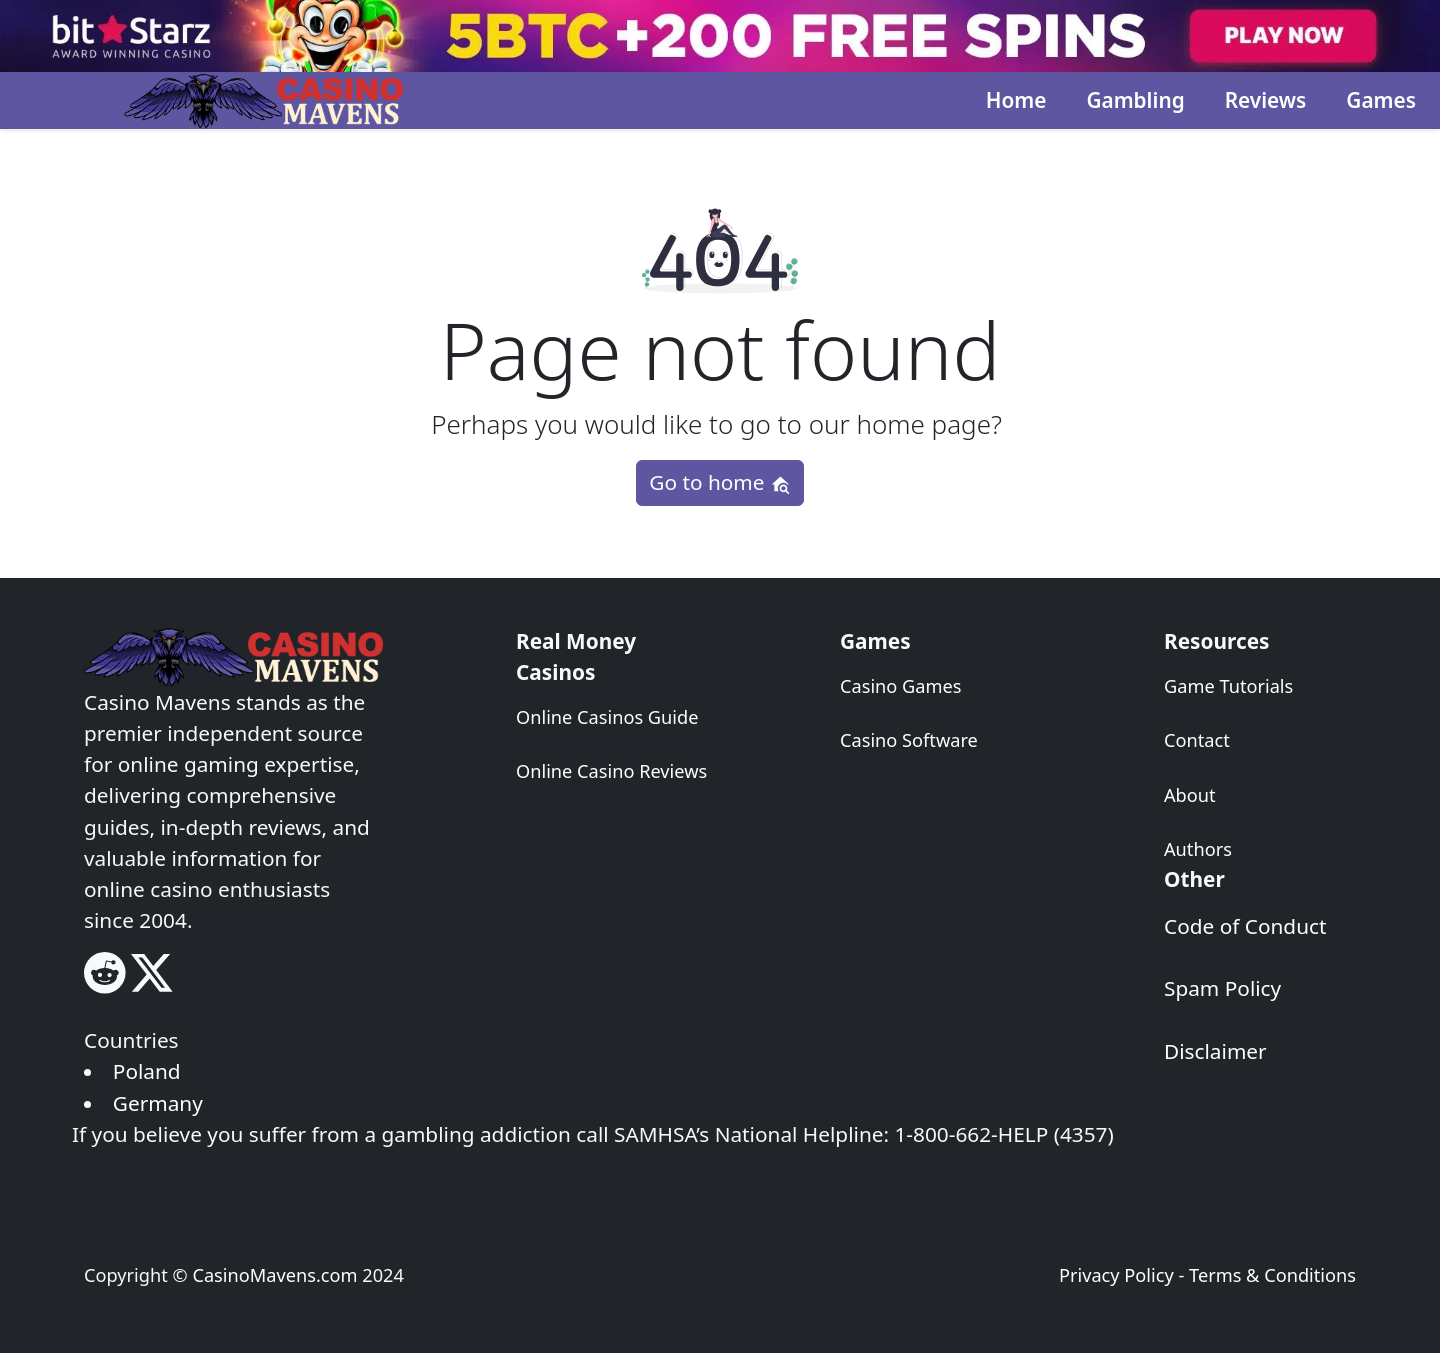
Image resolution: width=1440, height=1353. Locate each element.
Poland (147, 1071)
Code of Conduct (1245, 926)
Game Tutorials (1228, 686)
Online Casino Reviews (611, 771)
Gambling (1135, 100)
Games (1381, 100)
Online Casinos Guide (607, 717)
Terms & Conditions (1272, 1275)
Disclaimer (1215, 1051)
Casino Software (909, 740)
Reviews (1266, 100)
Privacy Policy (1116, 1275)
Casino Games (901, 686)
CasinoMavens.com (274, 1275)
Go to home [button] (719, 482)
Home (1016, 100)
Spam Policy (1222, 988)
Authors (1198, 849)
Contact (1197, 740)
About (1190, 795)
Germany (158, 1103)
